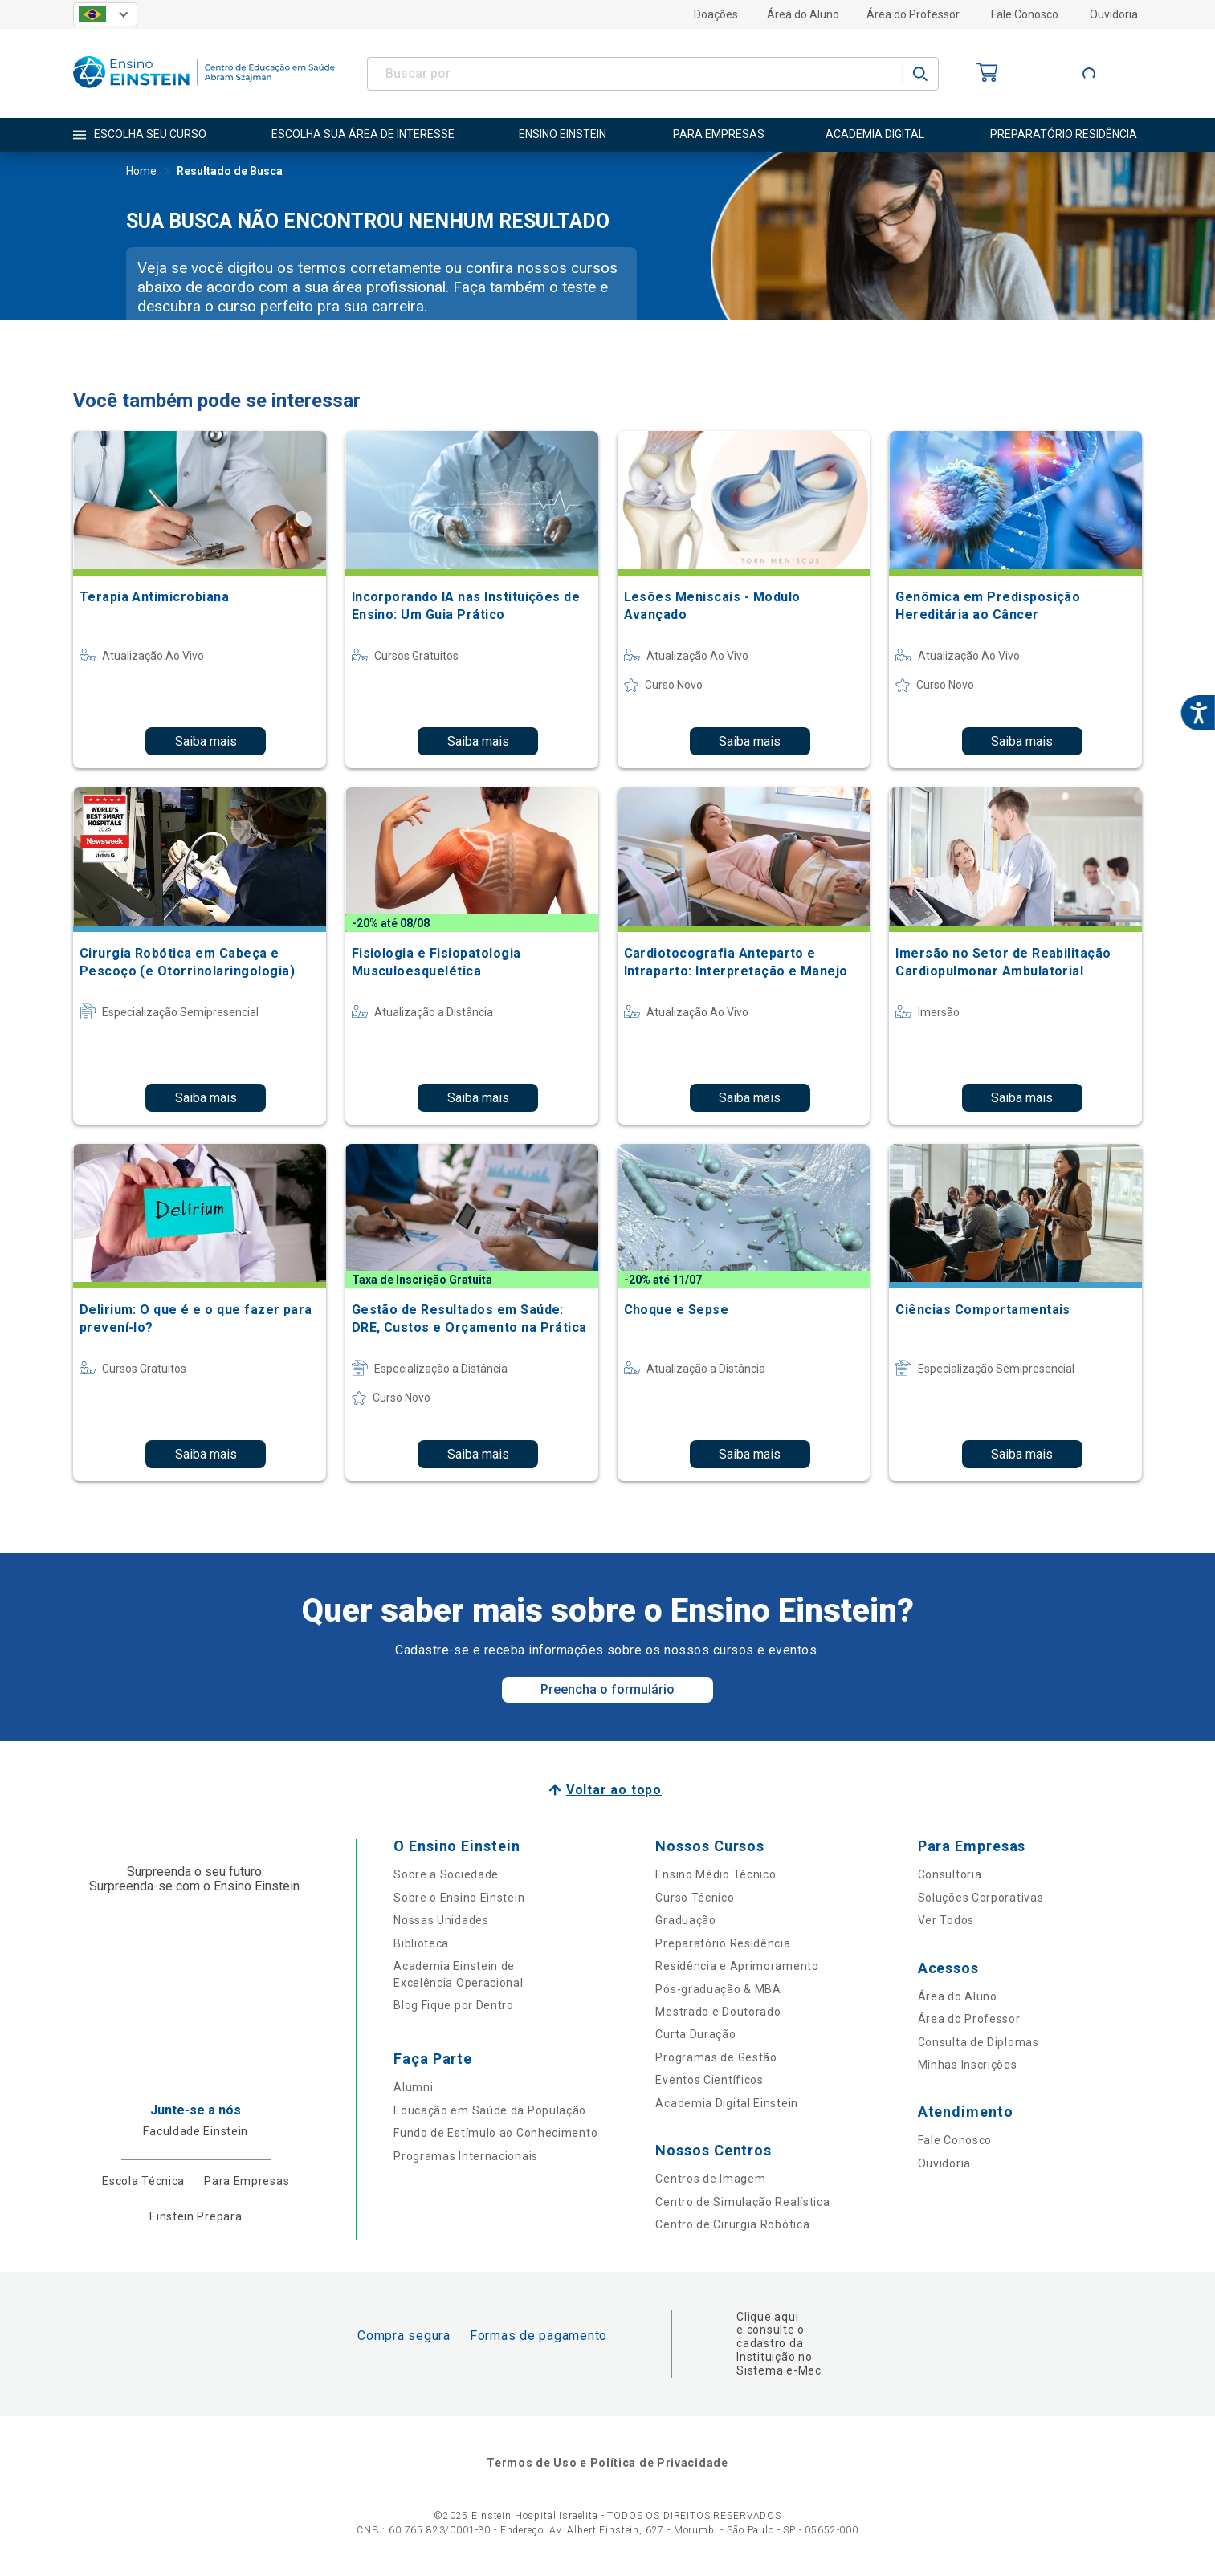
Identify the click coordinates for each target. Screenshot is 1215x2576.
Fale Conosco (1024, 14)
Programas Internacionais (465, 2156)
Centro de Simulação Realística (742, 2202)
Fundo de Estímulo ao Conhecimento (495, 2132)
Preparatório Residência (722, 1943)
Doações (716, 14)
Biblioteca (421, 1943)
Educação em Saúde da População (489, 2110)
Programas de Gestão (716, 2057)
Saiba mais (206, 741)
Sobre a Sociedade (446, 1874)
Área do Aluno (803, 14)
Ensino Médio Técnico (715, 1874)
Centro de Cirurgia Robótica (732, 2224)
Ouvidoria (1114, 14)
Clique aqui (767, 2316)
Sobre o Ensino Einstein (458, 1897)
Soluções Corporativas (981, 1897)
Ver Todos (946, 1920)
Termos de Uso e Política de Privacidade (607, 2462)
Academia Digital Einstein (726, 2103)
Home (141, 172)
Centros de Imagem (710, 2178)
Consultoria (950, 1874)
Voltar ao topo (614, 1789)
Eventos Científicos (709, 2079)
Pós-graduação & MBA (718, 1989)
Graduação (685, 1920)
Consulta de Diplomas (978, 2042)
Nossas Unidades (441, 1920)
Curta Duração (695, 2034)
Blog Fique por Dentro (453, 2005)
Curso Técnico (694, 1897)
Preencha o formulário (607, 1689)
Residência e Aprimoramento (736, 1965)
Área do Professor (913, 14)
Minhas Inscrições (967, 2064)
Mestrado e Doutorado (718, 2011)
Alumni (413, 2087)
